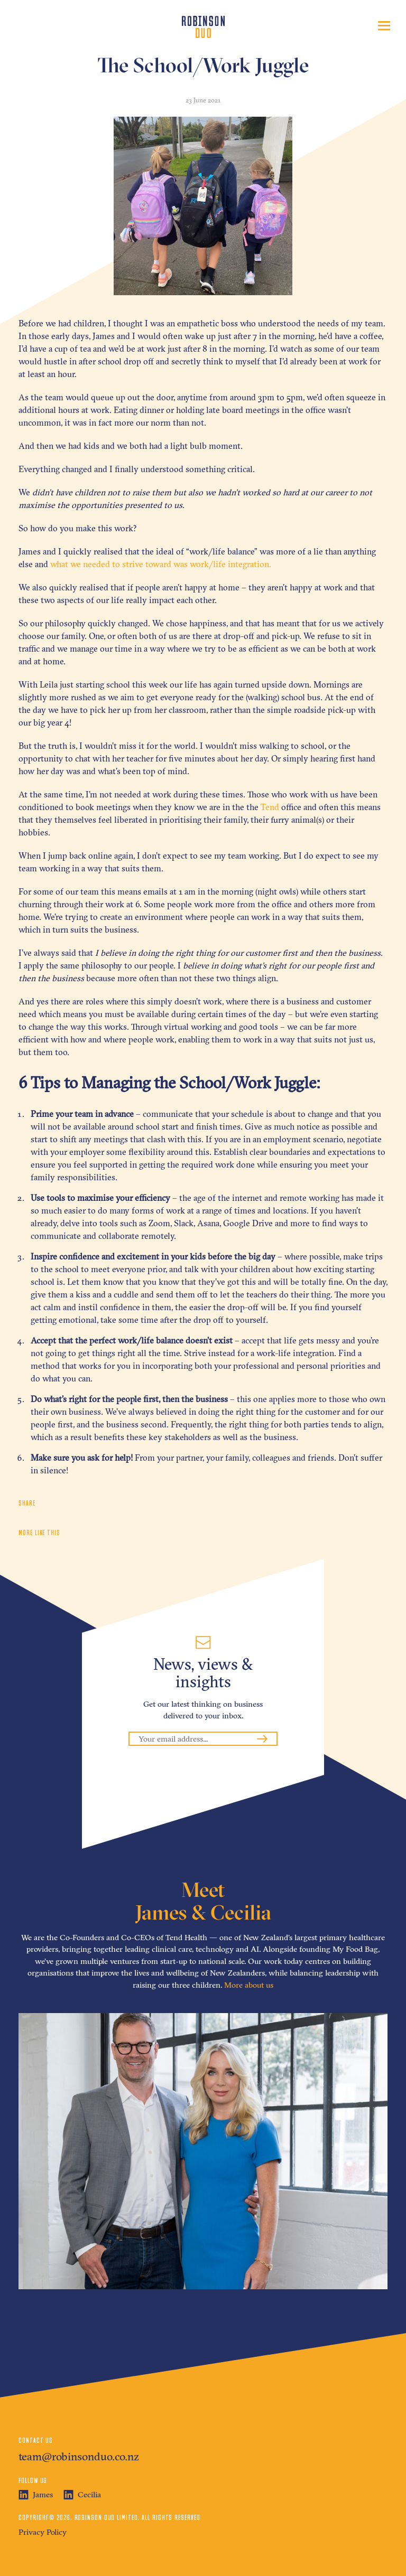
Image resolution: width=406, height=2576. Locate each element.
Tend (270, 807)
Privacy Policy (43, 2532)
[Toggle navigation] (384, 26)
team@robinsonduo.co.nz (79, 2456)
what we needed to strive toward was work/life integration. (160, 564)
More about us (248, 1985)
